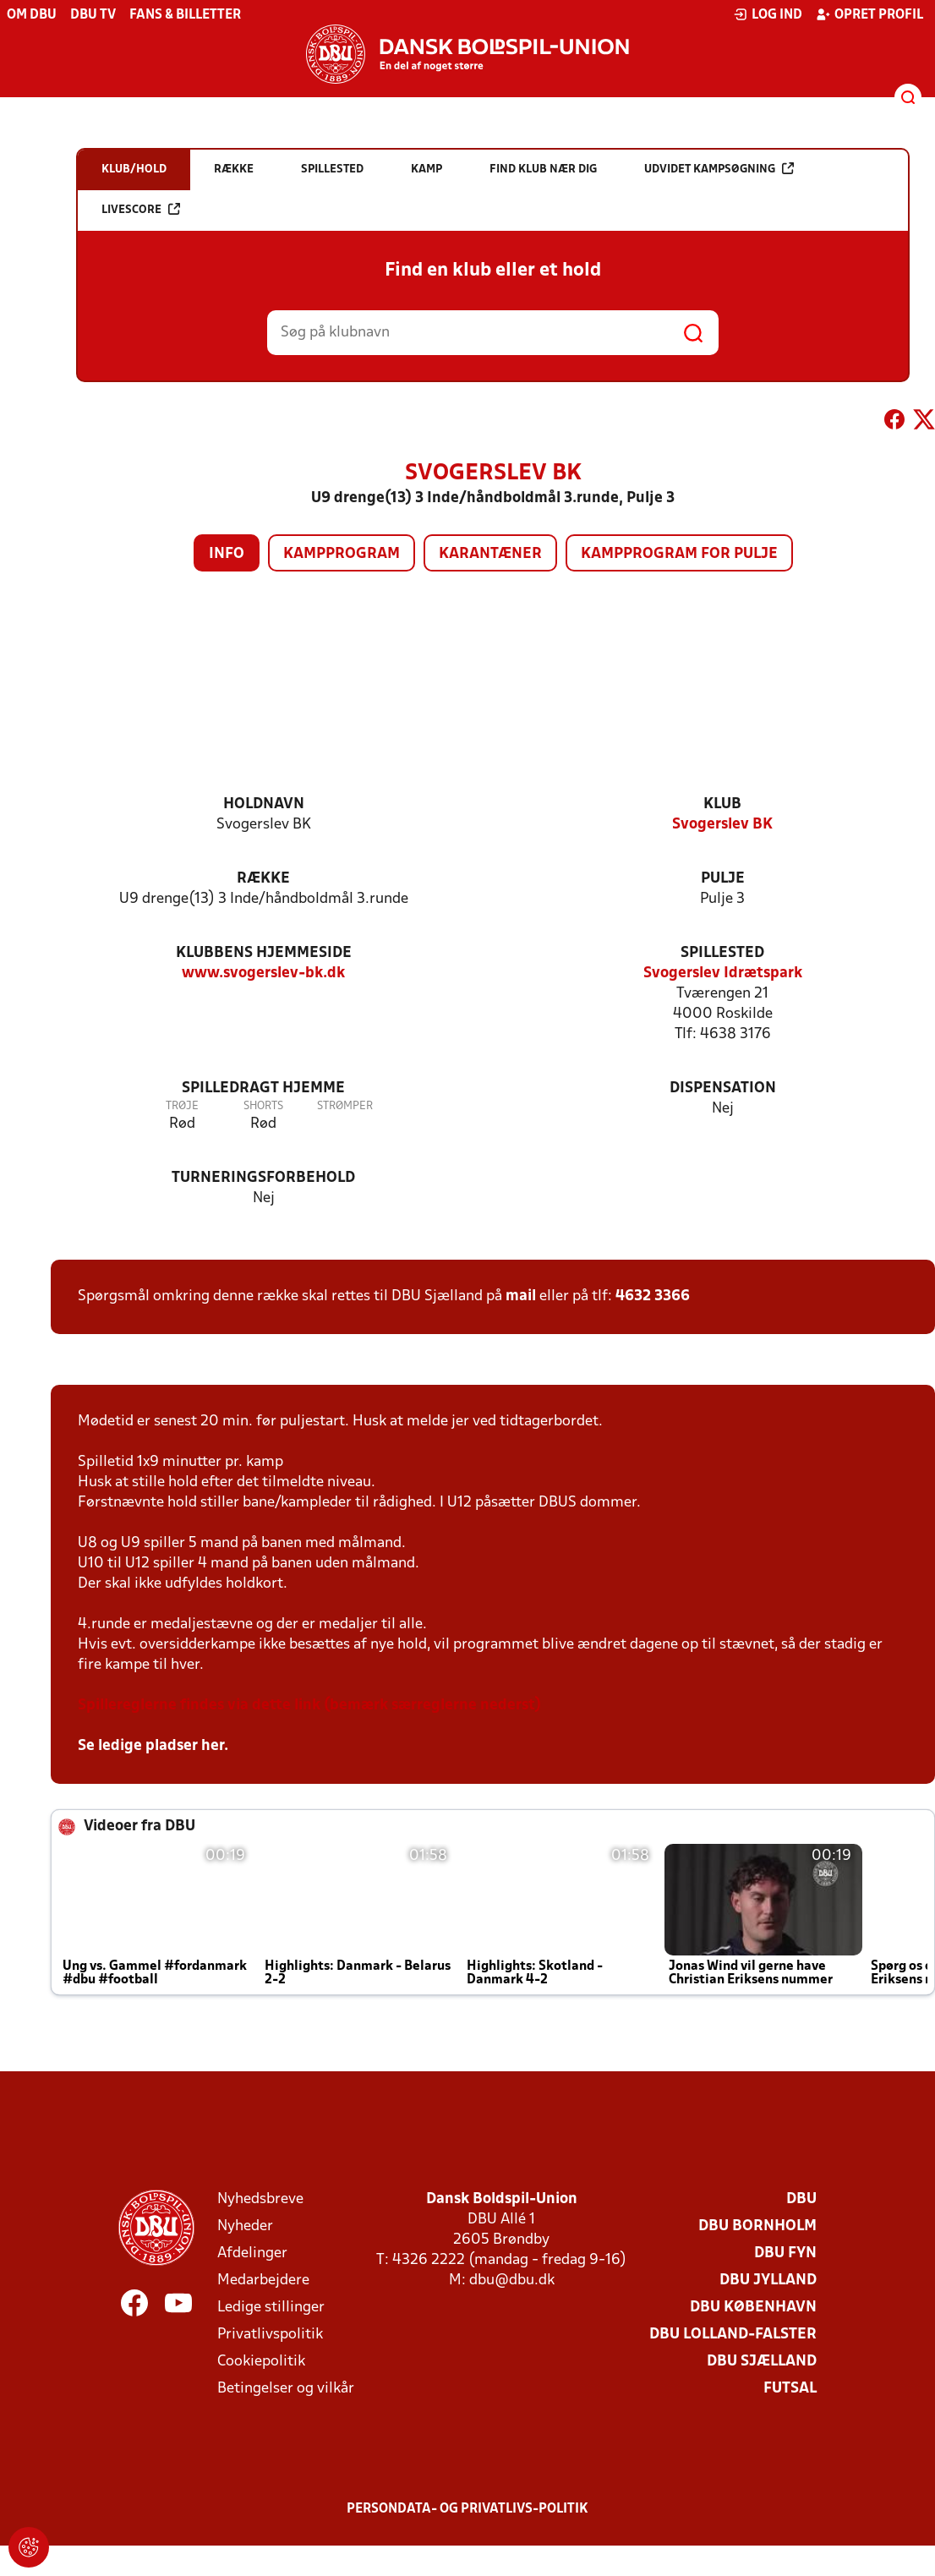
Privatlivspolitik (270, 2334)
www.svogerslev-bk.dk (263, 973)
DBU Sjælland (762, 2361)
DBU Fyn (785, 2253)
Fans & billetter (185, 15)
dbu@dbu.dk (512, 2280)
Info (226, 554)
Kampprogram (341, 554)
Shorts (263, 1106)
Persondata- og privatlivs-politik (467, 2509)
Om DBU (32, 15)
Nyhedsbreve (260, 2199)
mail (521, 1296)
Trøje (182, 1106)
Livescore (140, 209)
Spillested (722, 953)
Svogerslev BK (722, 825)
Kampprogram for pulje (679, 554)
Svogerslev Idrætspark (722, 973)
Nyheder (245, 2226)
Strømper (345, 1106)
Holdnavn (263, 804)
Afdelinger (252, 2253)
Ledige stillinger (271, 2307)
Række (263, 879)
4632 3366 (652, 1296)
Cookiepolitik (261, 2361)
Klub (722, 804)
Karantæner (490, 554)
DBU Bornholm (757, 2226)
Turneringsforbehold (263, 1178)
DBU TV (93, 15)
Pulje (723, 879)
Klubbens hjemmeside (264, 953)
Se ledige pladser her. (153, 1746)
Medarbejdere (263, 2280)
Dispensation (723, 1088)
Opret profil (869, 14)
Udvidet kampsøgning (719, 168)
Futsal (790, 2389)
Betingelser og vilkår (285, 2389)
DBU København (753, 2307)
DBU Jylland (768, 2280)
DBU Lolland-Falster (733, 2334)
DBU (801, 2199)
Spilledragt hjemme (263, 1088)
